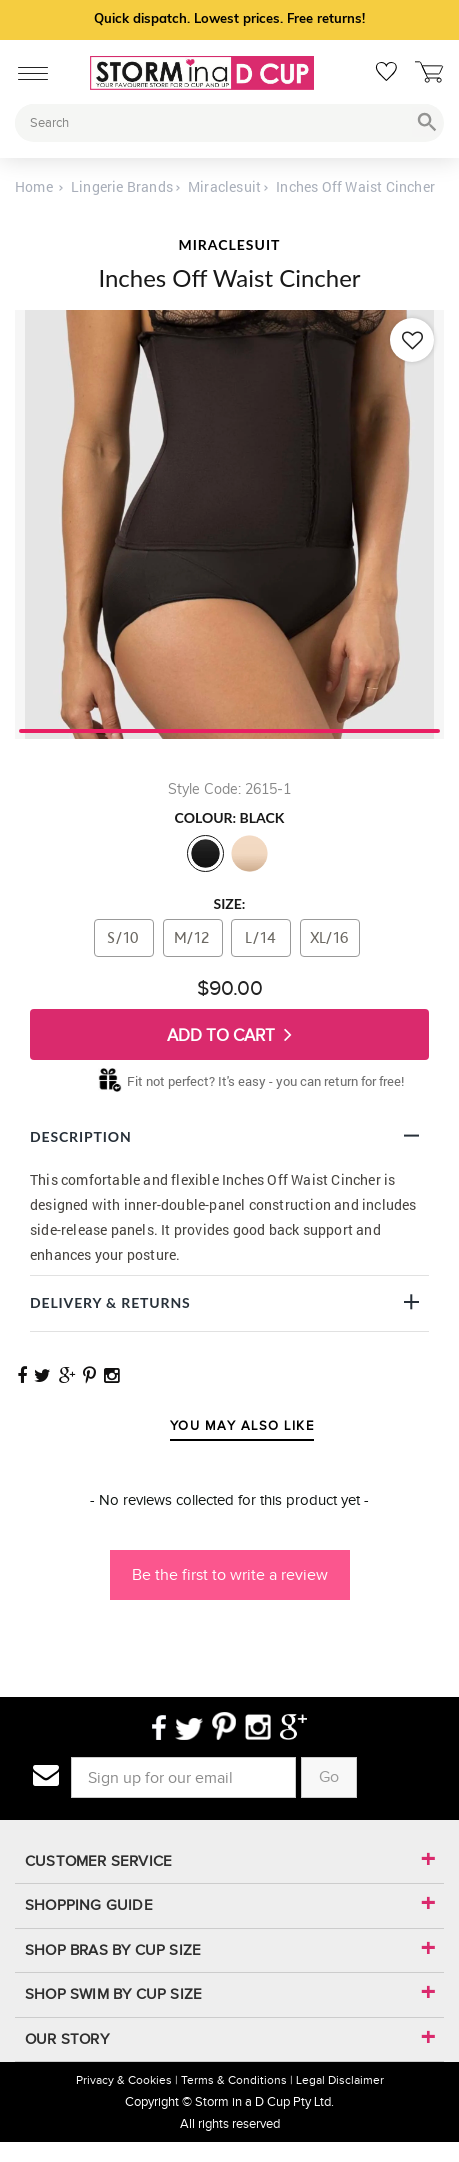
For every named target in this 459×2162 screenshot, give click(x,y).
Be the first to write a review (230, 1574)
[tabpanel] (229, 524)
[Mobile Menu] (27, 69)
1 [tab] (229, 729)
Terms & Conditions (234, 2080)
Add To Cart (229, 1034)
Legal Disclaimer (340, 2080)
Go (329, 1776)
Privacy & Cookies (124, 2080)
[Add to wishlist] (412, 340)
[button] (229, 1565)
